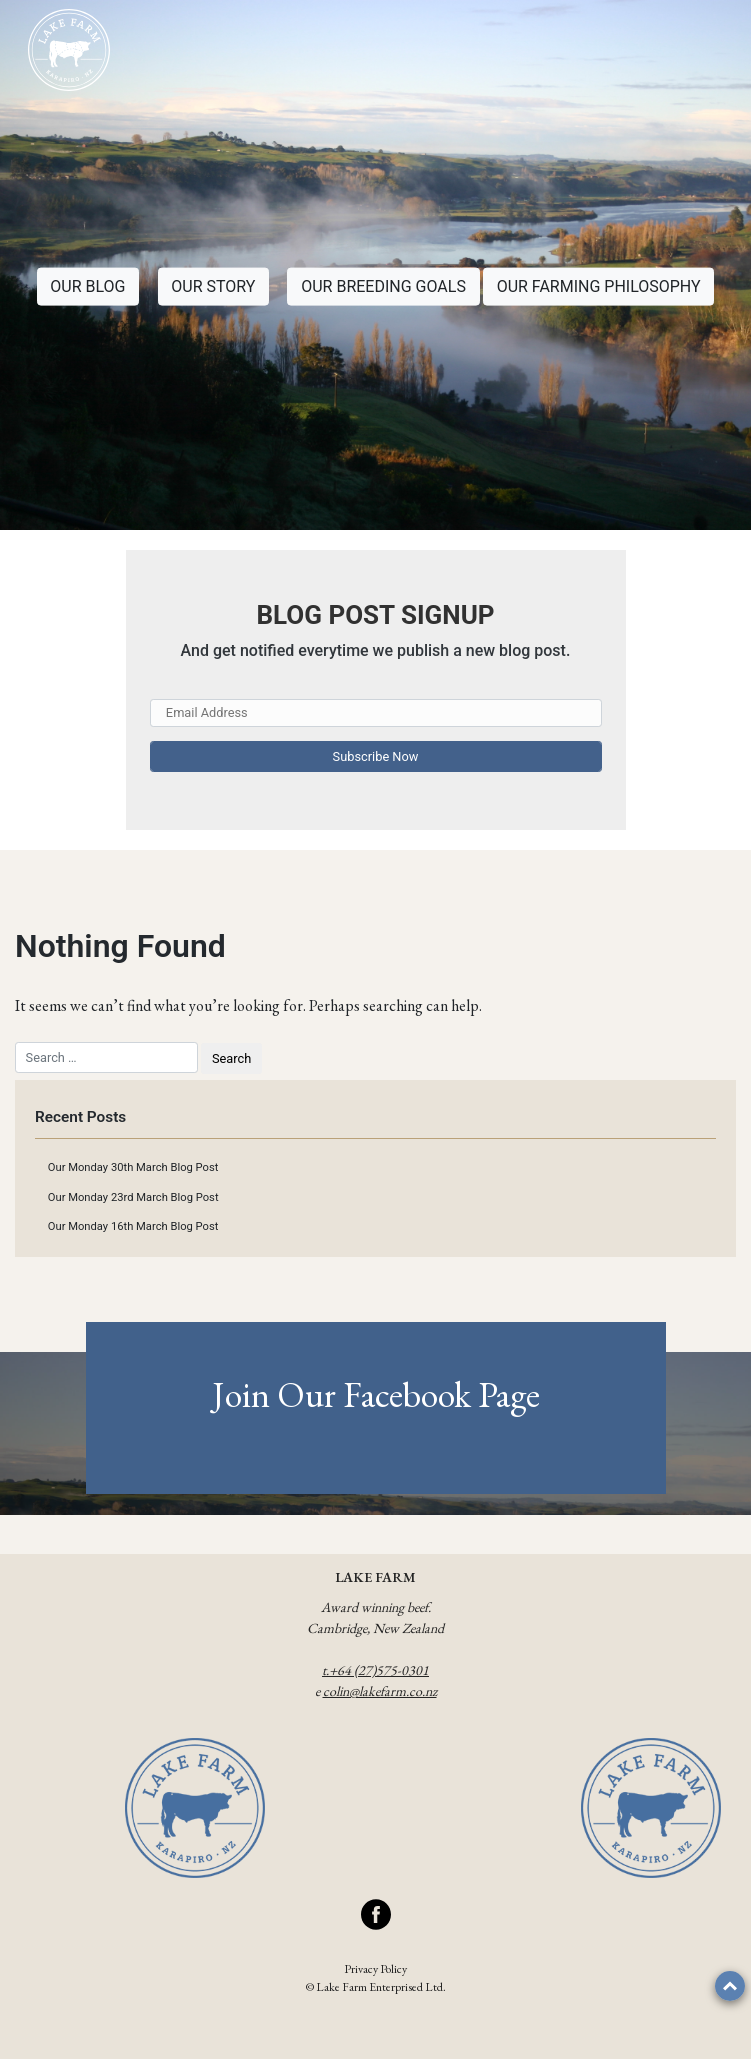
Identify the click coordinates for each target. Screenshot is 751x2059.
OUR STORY (213, 286)
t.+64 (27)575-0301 (375, 1670)
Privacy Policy (375, 1969)
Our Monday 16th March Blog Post (133, 1226)
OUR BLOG (87, 286)
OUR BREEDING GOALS (383, 286)
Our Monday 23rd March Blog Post (133, 1197)
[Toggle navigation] (701, 52)
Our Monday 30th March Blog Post (133, 1167)
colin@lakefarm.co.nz (380, 1691)
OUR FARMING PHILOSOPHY (599, 286)
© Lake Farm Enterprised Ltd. (376, 1987)
